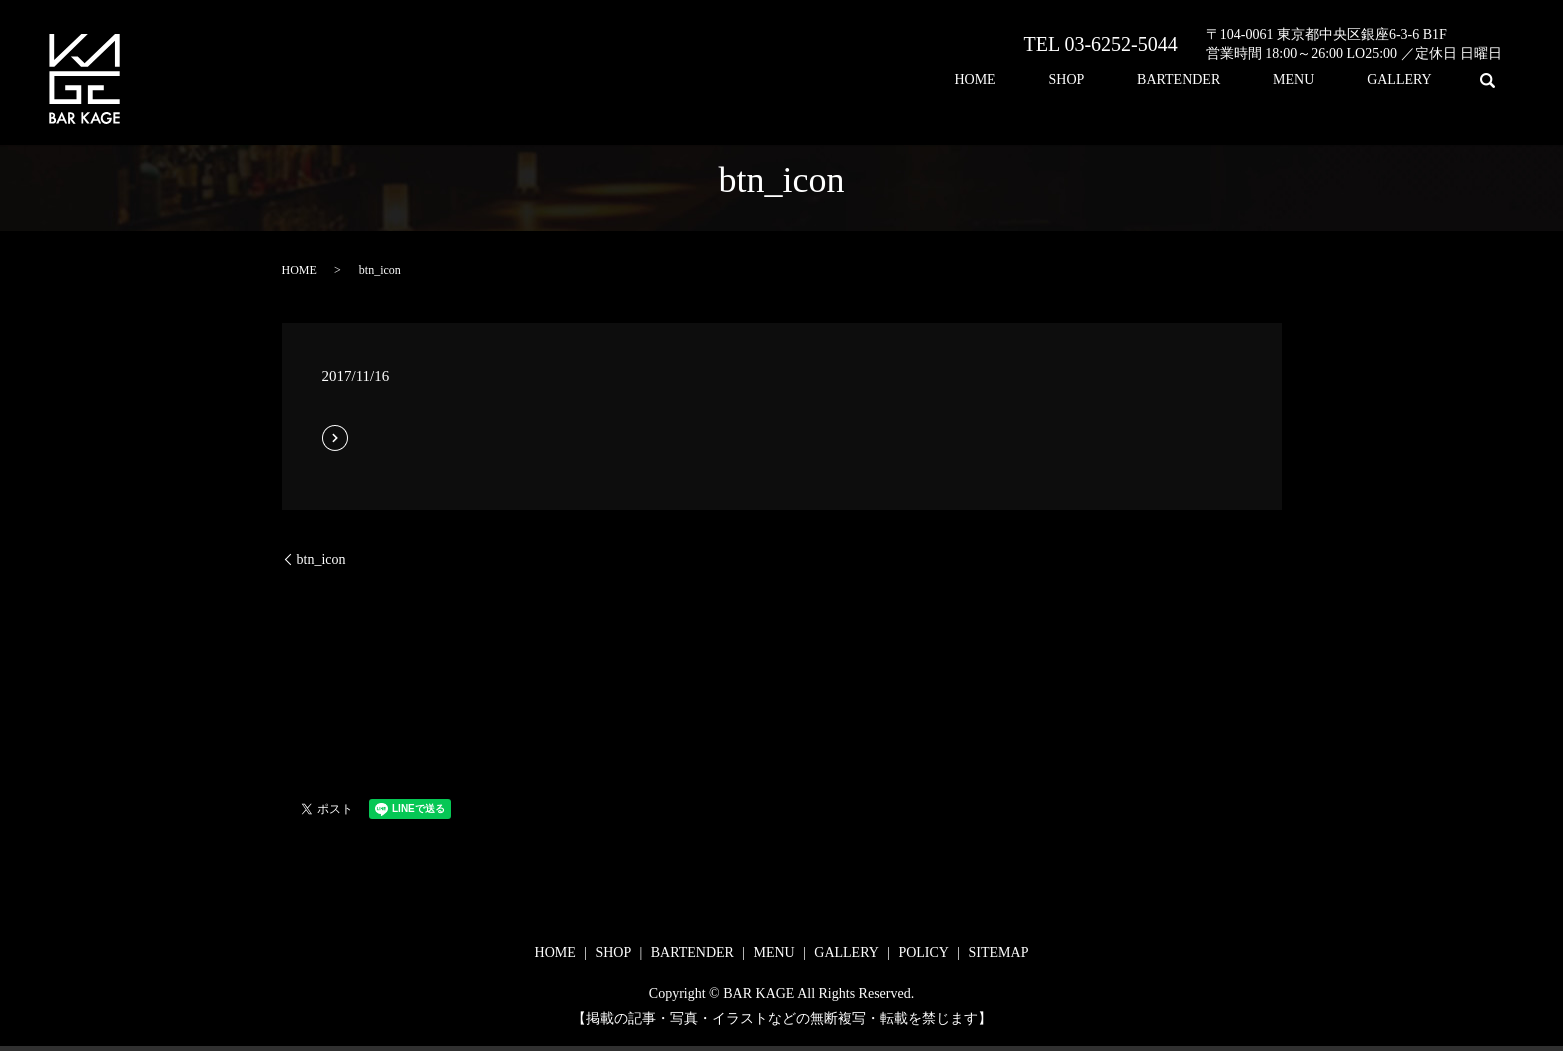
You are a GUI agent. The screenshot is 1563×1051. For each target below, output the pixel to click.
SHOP (1153, 80)
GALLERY (1412, 80)
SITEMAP (999, 952)
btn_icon (321, 559)
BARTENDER (1240, 80)
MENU (1330, 80)
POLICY (923, 952)
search (1487, 80)
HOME (1086, 80)
